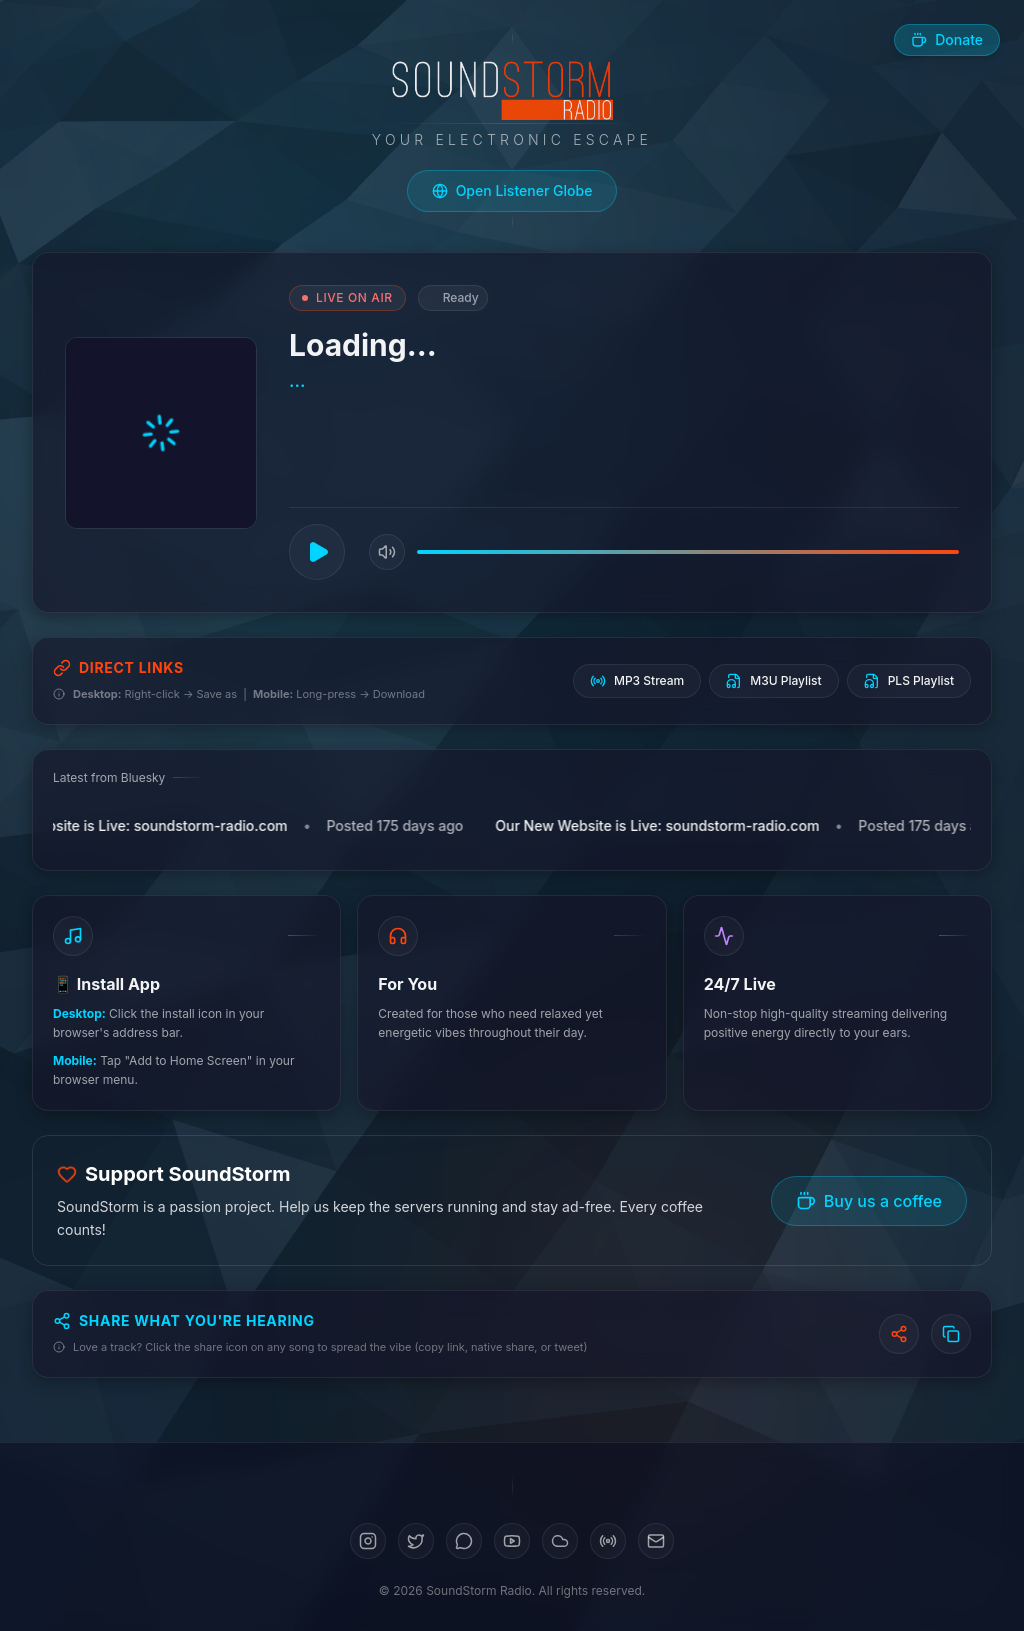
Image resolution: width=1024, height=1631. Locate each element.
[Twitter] (416, 1541)
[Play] (317, 552)
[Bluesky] (464, 1541)
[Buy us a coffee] (947, 40)
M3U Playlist (773, 681)
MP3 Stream (637, 681)
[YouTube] (512, 1541)
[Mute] (387, 552)
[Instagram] (368, 1541)
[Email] (656, 1541)
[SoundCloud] (560, 1541)
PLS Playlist (909, 681)
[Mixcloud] (608, 1541)
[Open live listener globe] (512, 191)
